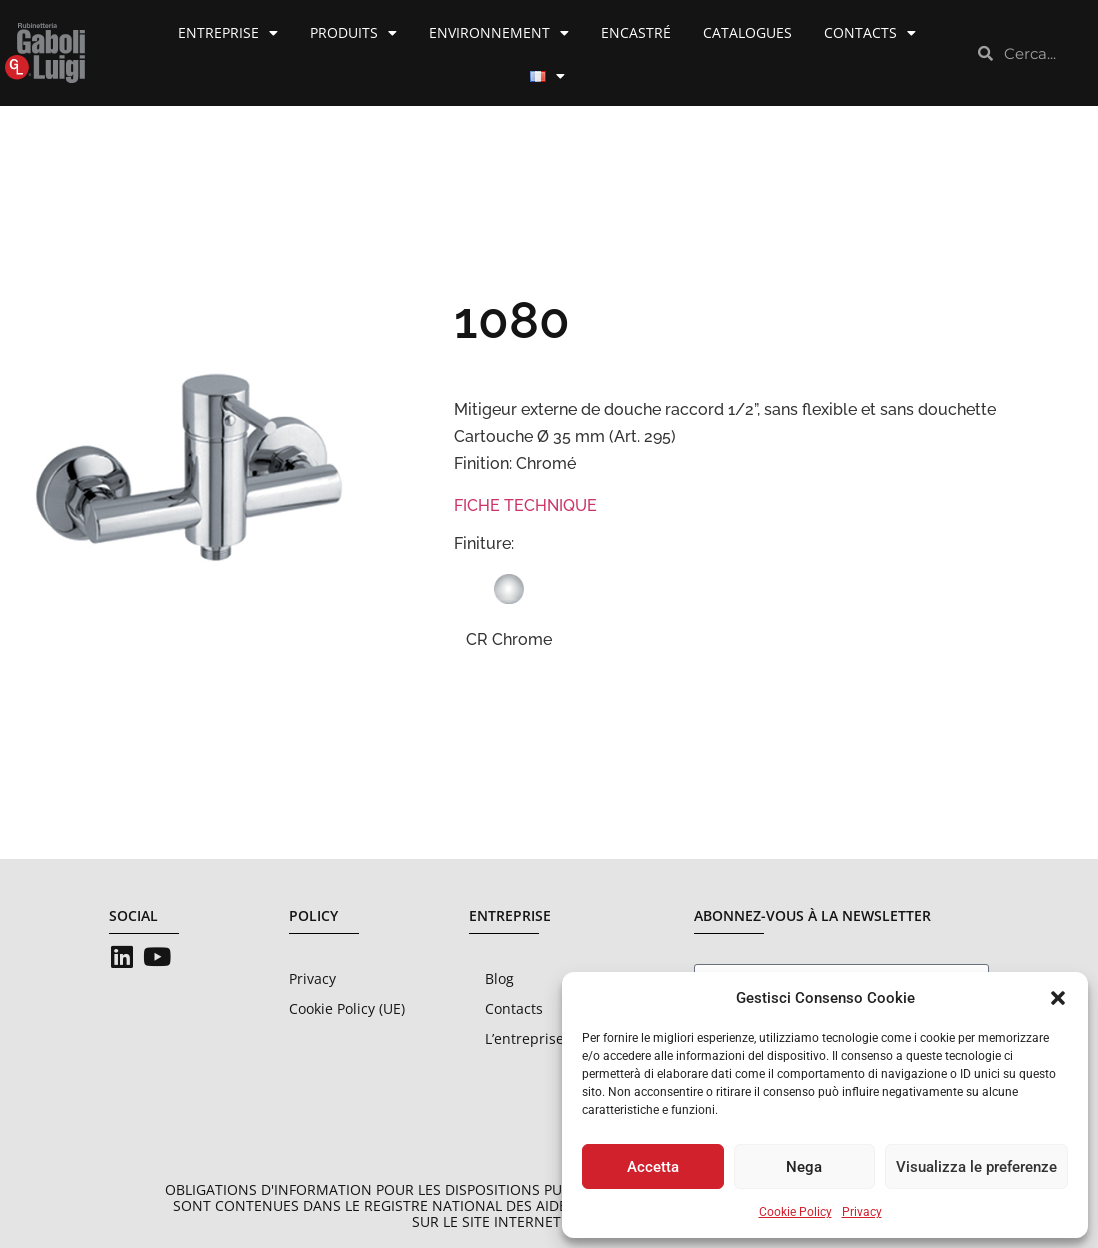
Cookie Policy (795, 1212)
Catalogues (747, 32)
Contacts (870, 33)
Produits (353, 33)
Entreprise (228, 33)
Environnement (499, 33)
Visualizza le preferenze (976, 1167)
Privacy (862, 1212)
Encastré (636, 32)
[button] (1058, 998)
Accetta (653, 1167)
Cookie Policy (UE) (347, 1008)
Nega (804, 1167)
